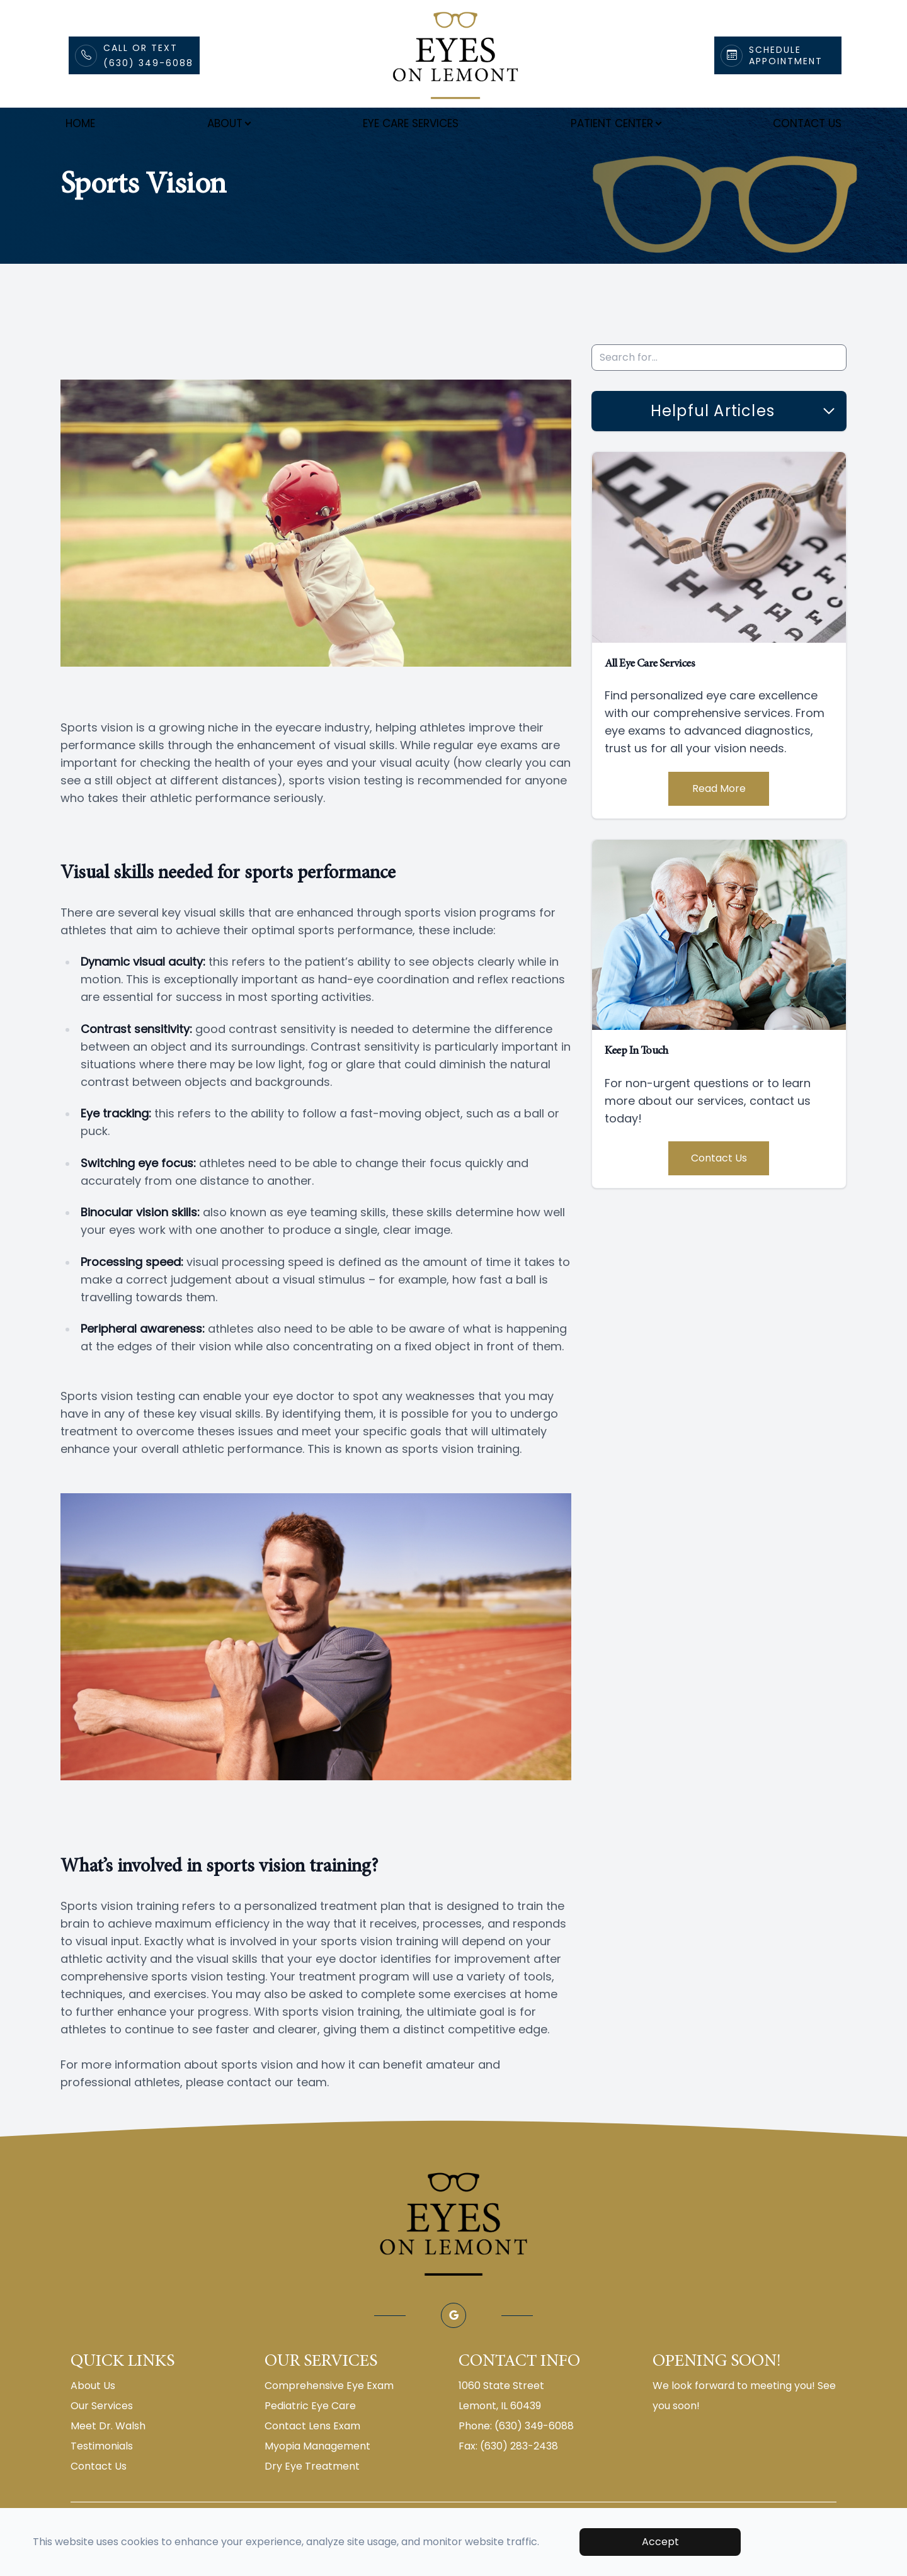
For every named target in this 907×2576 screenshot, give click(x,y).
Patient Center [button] (616, 123)
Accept (660, 2541)
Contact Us (807, 123)
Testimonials (102, 2477)
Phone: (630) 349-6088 (516, 2456)
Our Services (102, 2436)
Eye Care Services (411, 123)
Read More (719, 818)
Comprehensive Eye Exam (329, 2416)
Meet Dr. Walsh (108, 2456)
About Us (93, 2416)
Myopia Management (317, 2477)
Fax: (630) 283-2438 (508, 2477)
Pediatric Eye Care (310, 2436)
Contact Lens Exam (312, 2456)
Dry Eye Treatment (312, 2497)
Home (80, 123)
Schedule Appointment (786, 55)
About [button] (228, 123)
